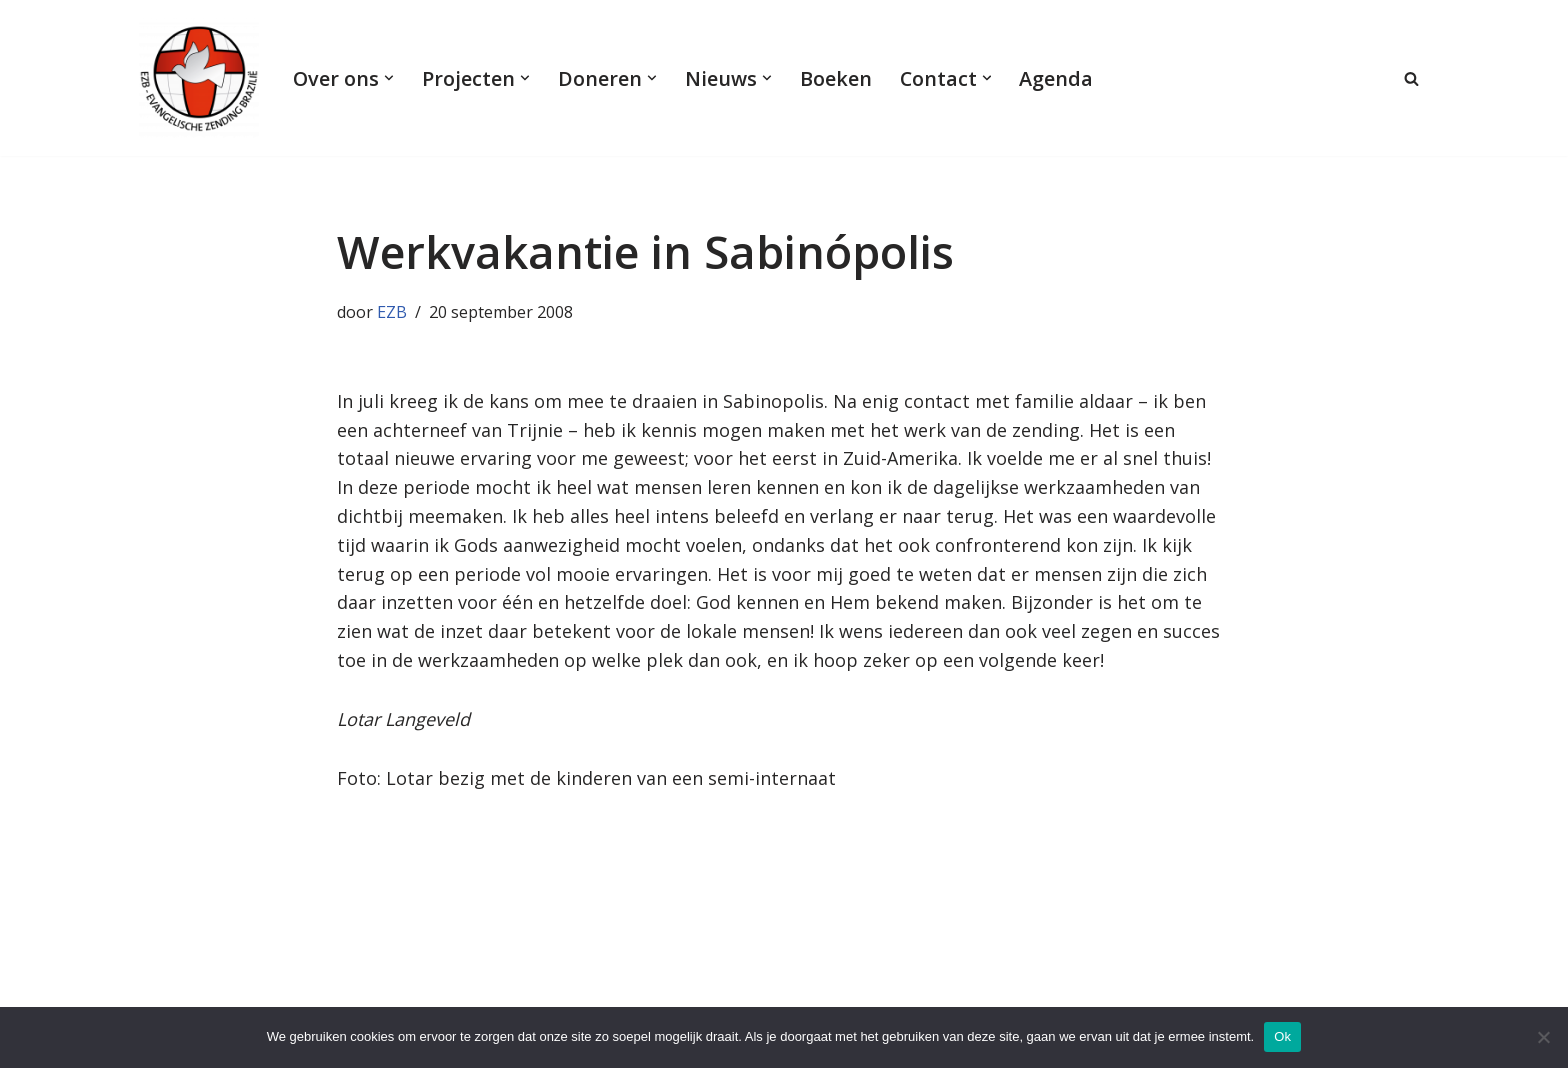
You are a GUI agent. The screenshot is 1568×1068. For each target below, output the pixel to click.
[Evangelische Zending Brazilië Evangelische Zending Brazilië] (199, 78)
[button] (389, 78)
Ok (1282, 1036)
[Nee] (1543, 1037)
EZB (392, 312)
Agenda (1056, 78)
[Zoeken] (1411, 78)
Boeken (836, 78)
